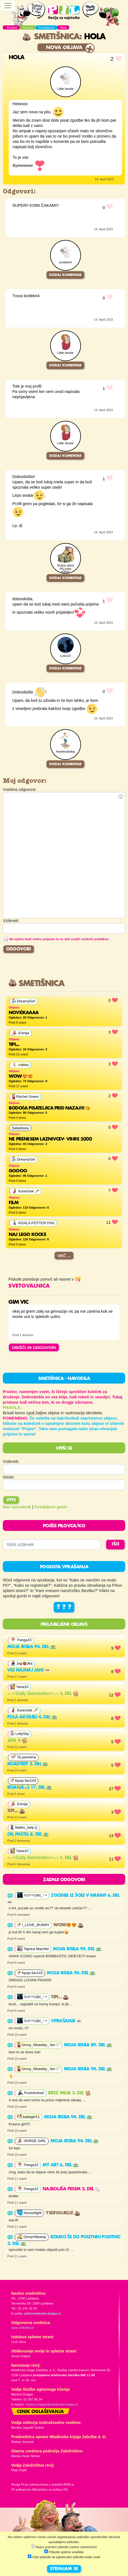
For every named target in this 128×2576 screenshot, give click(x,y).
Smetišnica (50, 37)
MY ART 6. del (61, 2165)
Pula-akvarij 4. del (32, 1717)
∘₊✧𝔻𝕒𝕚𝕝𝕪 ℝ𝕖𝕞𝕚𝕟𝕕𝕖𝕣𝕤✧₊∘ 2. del (42, 1694)
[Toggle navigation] (8, 5)
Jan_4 (17, 1741)
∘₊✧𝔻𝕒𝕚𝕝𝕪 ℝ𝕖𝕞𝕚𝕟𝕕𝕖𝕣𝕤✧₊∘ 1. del (42, 1858)
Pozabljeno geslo (51, 1507)
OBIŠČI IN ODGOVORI (34, 1347)
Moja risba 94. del (31, 1647)
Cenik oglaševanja (40, 2412)
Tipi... (16, 1811)
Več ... (64, 1255)
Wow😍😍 (68, 1925)
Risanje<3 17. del (29, 1787)
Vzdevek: (11, 1461)
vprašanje (66, 2021)
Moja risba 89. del (88, 2045)
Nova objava (64, 47)
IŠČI (115, 1544)
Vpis (11, 1500)
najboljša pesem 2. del (72, 2189)
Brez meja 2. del (69, 2093)
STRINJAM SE (64, 2569)
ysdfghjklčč (63, 2213)
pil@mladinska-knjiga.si (42, 2313)
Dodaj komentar (65, 275)
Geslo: (9, 1477)
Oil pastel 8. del (28, 1834)
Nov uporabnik (17, 1507)
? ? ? (64, 1607)
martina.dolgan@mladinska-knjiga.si (51, 2404)
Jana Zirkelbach (22, 2327)
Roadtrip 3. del (27, 1764)
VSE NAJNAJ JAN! (29, 1670)
